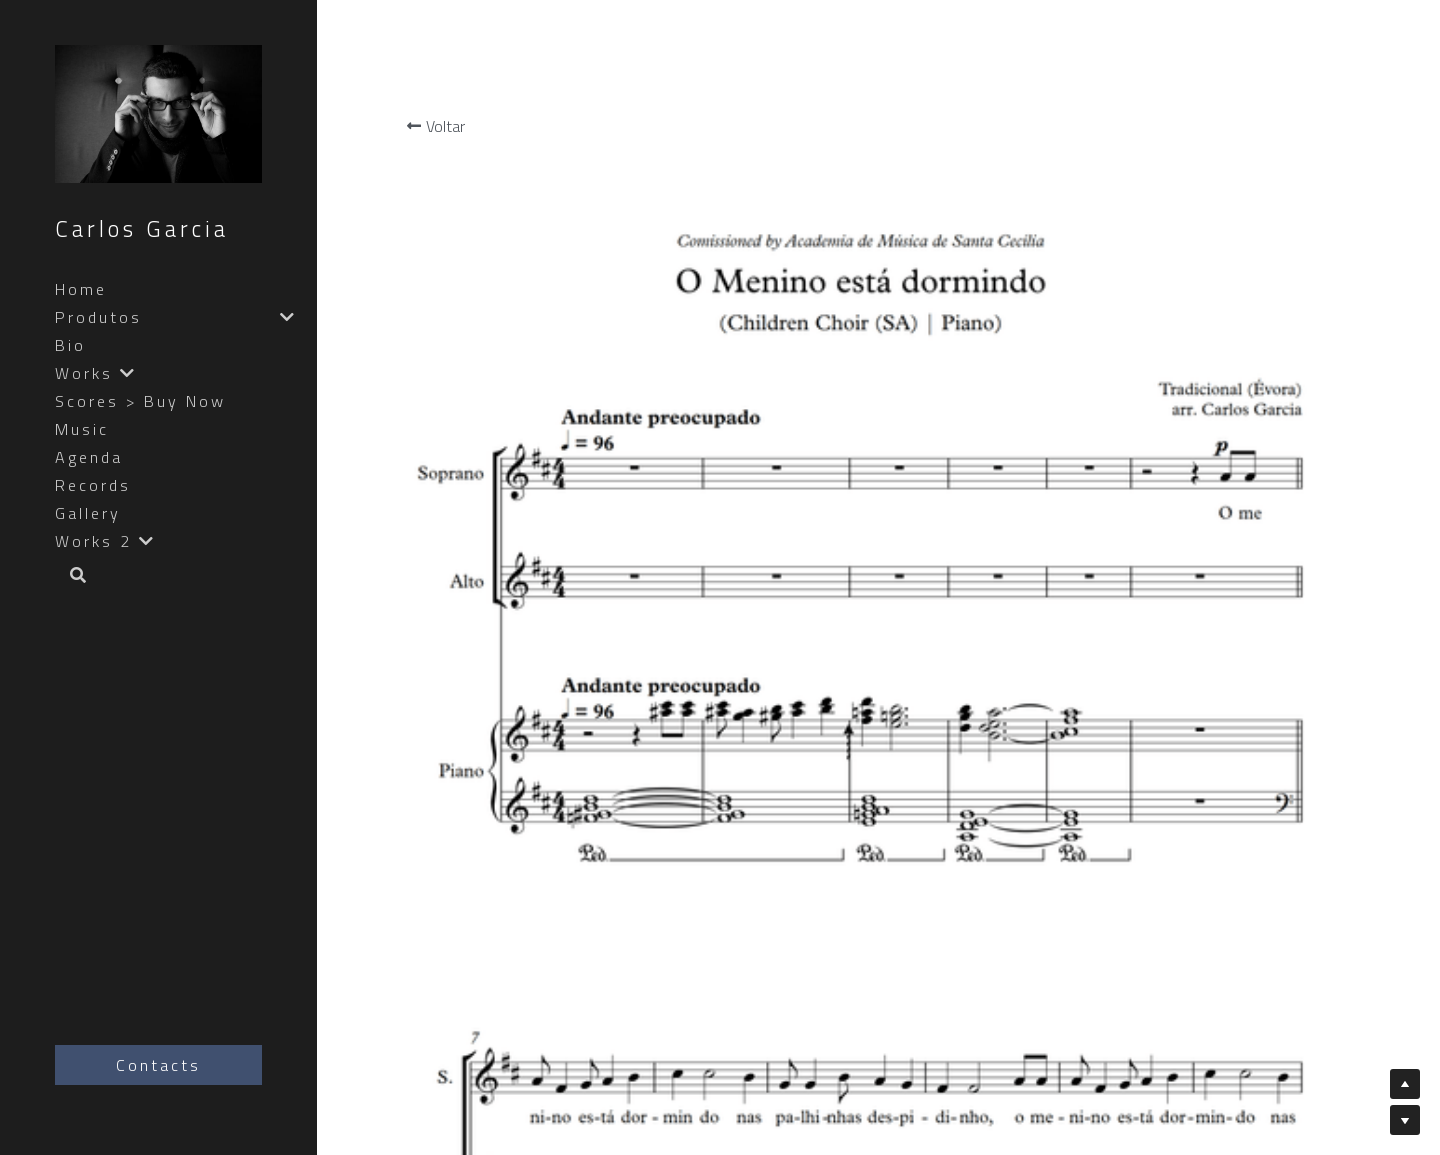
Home (81, 289)
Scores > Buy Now (140, 401)
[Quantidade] (1283, 437)
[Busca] (71, 576)
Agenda (89, 457)
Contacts (158, 1065)
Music (82, 429)
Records (93, 485)
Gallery (88, 513)
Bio (70, 345)
